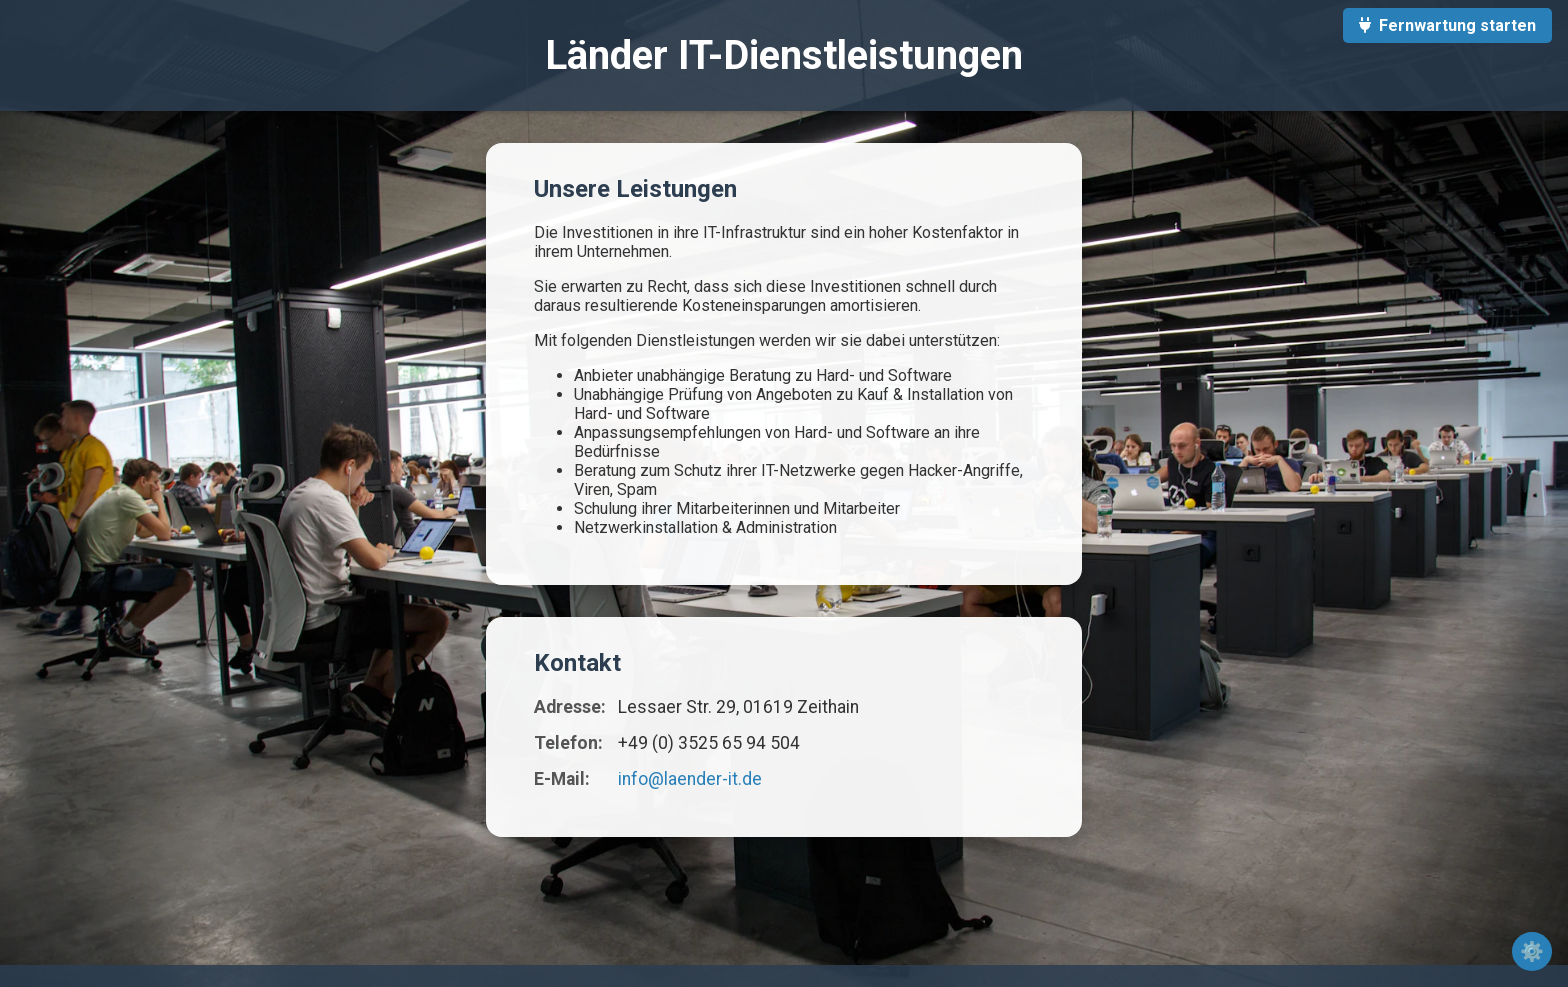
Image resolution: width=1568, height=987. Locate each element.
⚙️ (1532, 951)
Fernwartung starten (1447, 25)
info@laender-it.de (690, 779)
